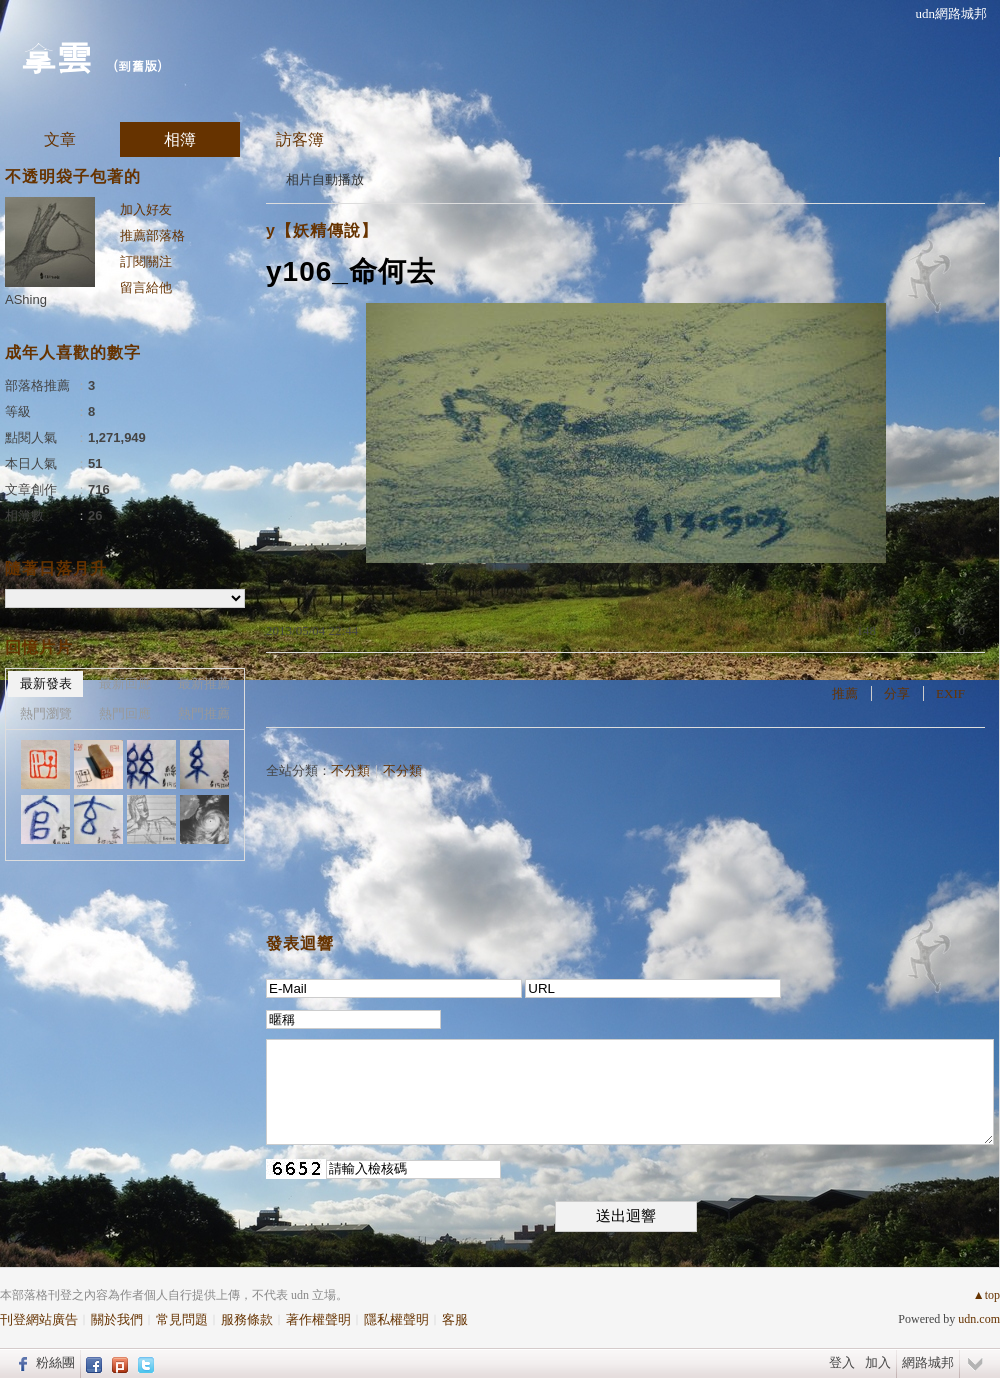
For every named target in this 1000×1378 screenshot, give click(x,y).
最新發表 (46, 683)
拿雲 (56, 55)
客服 (455, 1319)
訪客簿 (300, 139)
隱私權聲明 (396, 1319)
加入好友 (146, 209)
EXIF (950, 693)
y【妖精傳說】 (322, 230)
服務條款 (247, 1319)
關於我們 (117, 1319)
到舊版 (137, 65)
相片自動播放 (325, 179)
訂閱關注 (146, 261)
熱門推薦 (204, 713)
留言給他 (146, 287)
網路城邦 (928, 1362)
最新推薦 (204, 683)
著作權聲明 (318, 1319)
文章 (60, 139)
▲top (986, 1295)
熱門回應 (125, 713)
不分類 (350, 770)
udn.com (979, 1319)
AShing (26, 299)
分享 (897, 693)
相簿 (180, 139)
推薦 (845, 693)
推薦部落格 (152, 235)
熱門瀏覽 (46, 713)
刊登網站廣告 (39, 1319)
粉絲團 (55, 1362)
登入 (842, 1362)
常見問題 (182, 1319)
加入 (878, 1362)
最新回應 (125, 683)
